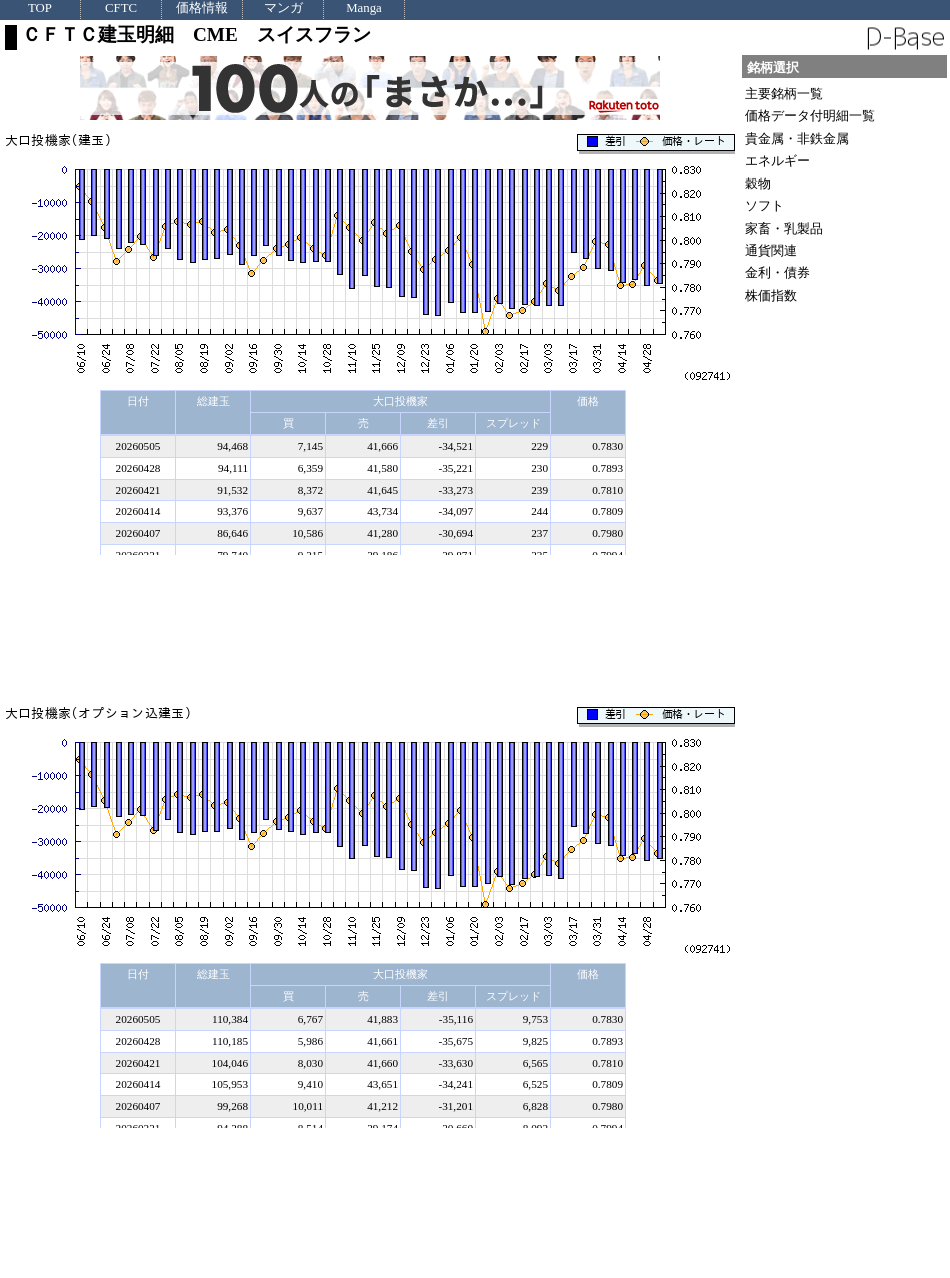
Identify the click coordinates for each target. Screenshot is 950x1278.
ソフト (764, 205)
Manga (364, 8)
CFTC (121, 8)
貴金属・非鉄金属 (797, 138)
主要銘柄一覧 (784, 93)
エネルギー (777, 160)
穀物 (758, 183)
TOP (40, 8)
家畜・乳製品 (784, 228)
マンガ (283, 8)
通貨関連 (771, 250)
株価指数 (771, 295)
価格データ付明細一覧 (810, 115)
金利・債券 (777, 272)
